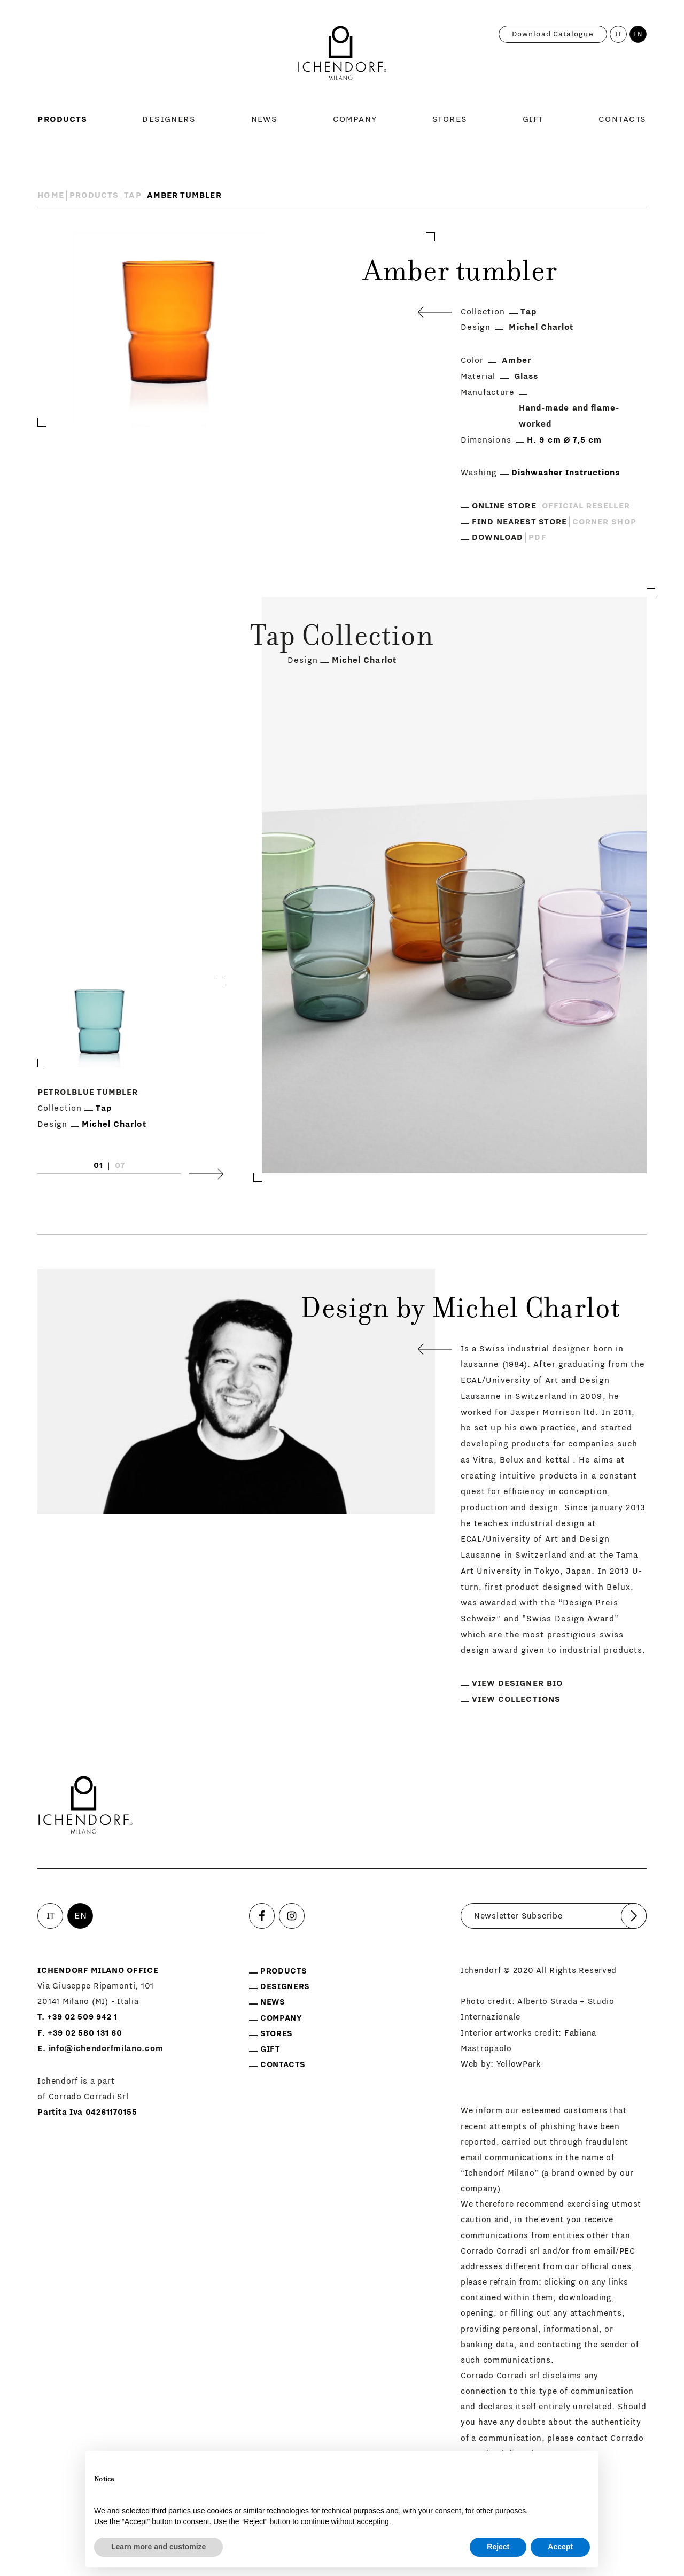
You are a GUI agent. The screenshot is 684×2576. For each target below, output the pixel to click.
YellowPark (518, 2064)
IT (618, 34)
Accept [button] (560, 2546)
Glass (526, 376)
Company (355, 119)
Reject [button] (498, 2546)
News (264, 119)
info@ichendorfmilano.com (106, 2048)
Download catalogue (553, 34)
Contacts (622, 119)
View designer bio (517, 1683)
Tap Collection (341, 639)
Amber (516, 360)
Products (62, 119)
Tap (132, 195)
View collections (516, 1699)
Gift (533, 119)
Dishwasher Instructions (565, 472)
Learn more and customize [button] (158, 2546)
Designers (169, 119)
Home (50, 195)
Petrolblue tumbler (87, 1092)
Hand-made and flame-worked (569, 416)
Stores (450, 119)
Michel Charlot (541, 327)
